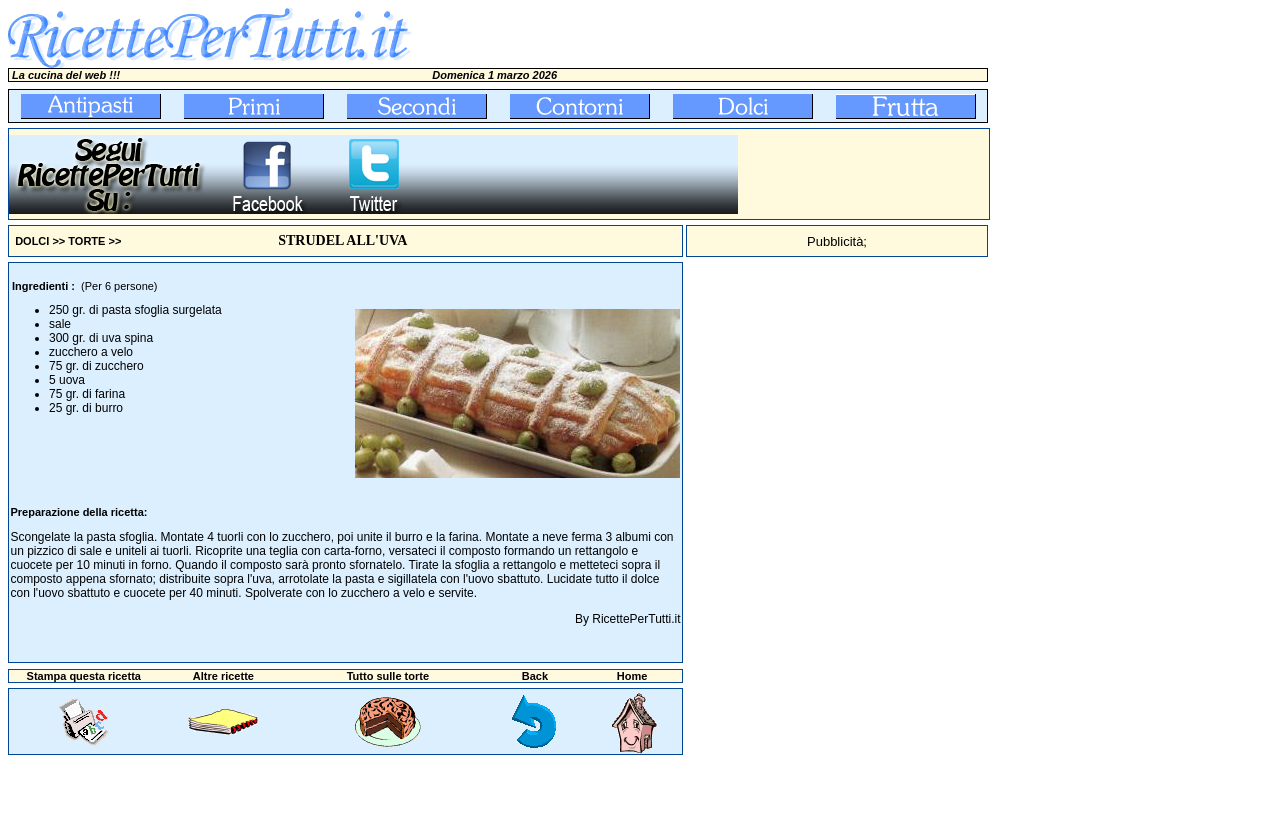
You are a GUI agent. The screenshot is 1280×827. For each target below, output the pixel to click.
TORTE (86, 241)
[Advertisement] (864, 174)
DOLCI (32, 241)
